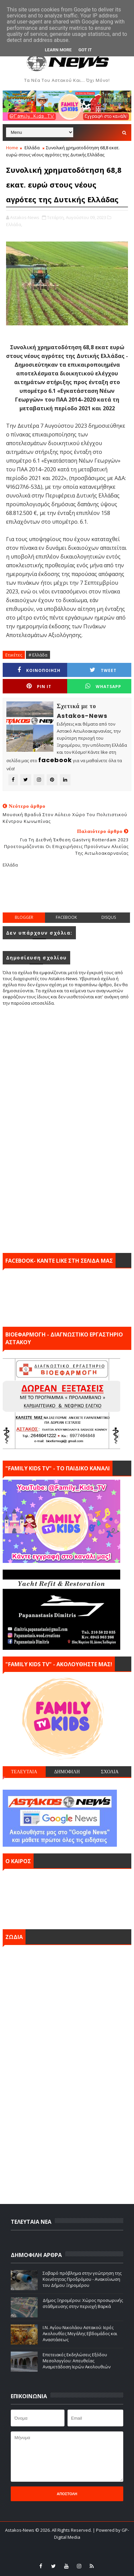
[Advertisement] (68, 895)
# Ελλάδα (38, 655)
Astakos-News (20, 2530)
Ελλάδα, (14, 224)
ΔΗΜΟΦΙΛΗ (67, 1771)
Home (12, 148)
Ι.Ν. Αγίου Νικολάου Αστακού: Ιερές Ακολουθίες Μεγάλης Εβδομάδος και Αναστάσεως (80, 2333)
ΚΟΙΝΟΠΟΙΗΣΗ (38, 670)
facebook (66, 917)
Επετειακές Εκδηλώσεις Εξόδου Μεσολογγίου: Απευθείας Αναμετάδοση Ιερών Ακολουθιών (76, 2361)
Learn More (58, 49)
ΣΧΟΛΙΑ (110, 1771)
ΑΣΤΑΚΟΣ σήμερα (67, 1897)
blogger (24, 917)
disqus (108, 917)
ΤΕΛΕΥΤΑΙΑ (24, 1771)
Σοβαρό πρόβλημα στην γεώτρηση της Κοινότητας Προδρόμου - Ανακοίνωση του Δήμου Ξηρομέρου (82, 2279)
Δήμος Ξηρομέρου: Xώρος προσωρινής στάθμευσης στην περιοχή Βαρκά (83, 2303)
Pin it (39, 686)
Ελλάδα (32, 148)
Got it (85, 49)
